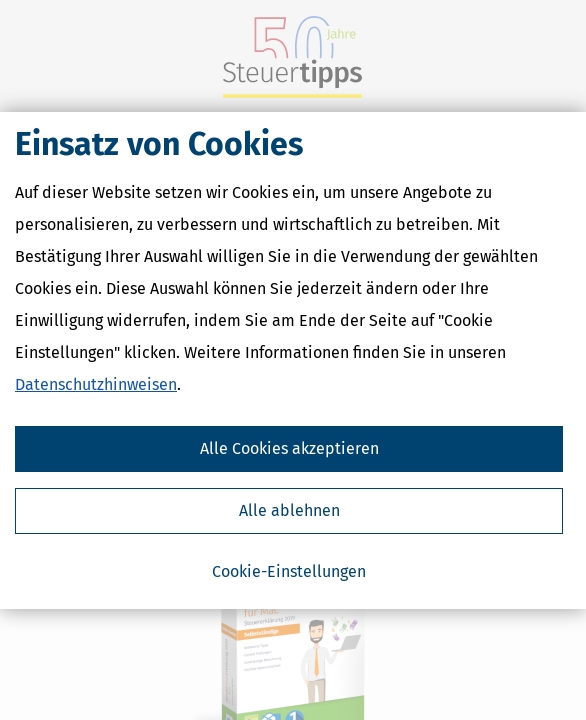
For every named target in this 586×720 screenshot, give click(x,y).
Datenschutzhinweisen (96, 384)
